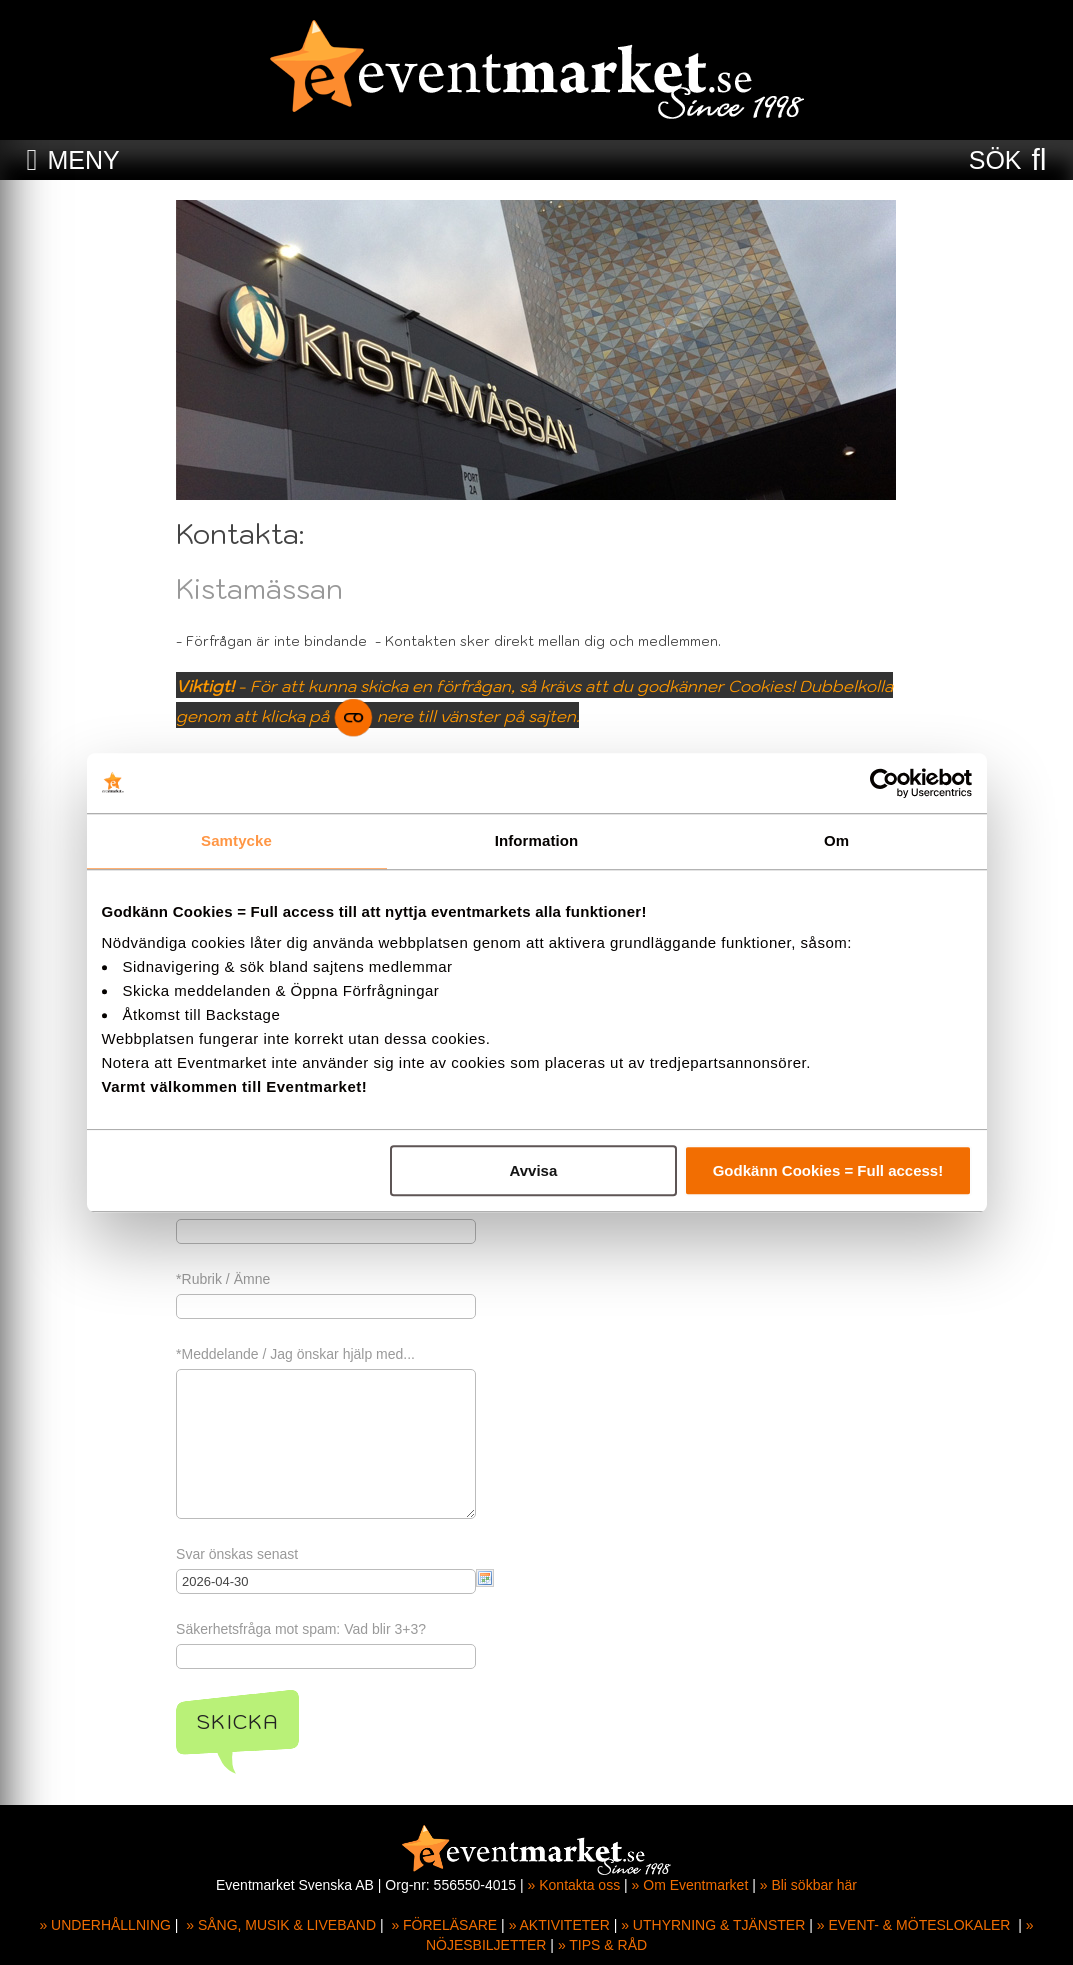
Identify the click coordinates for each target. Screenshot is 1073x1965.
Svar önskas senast (238, 1554)
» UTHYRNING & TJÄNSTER (713, 1925)
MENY (83, 160)
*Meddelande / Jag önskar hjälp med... (296, 1354)
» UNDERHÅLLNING (104, 1925)
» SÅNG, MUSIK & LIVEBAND (281, 1925)
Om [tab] (836, 840)
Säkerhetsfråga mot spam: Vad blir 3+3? (302, 1629)
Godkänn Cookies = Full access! (828, 1170)
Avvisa (533, 1170)
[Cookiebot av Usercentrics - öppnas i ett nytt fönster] (884, 783)
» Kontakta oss (574, 1885)
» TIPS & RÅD (602, 1945)
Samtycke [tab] (236, 840)
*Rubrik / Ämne (224, 1279)
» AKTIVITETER (559, 1925)
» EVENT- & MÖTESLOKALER (914, 1925)
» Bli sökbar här (808, 1885)
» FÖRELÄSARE (444, 1925)
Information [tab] (537, 840)
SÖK (995, 160)
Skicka (238, 1722)
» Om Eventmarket (690, 1885)
